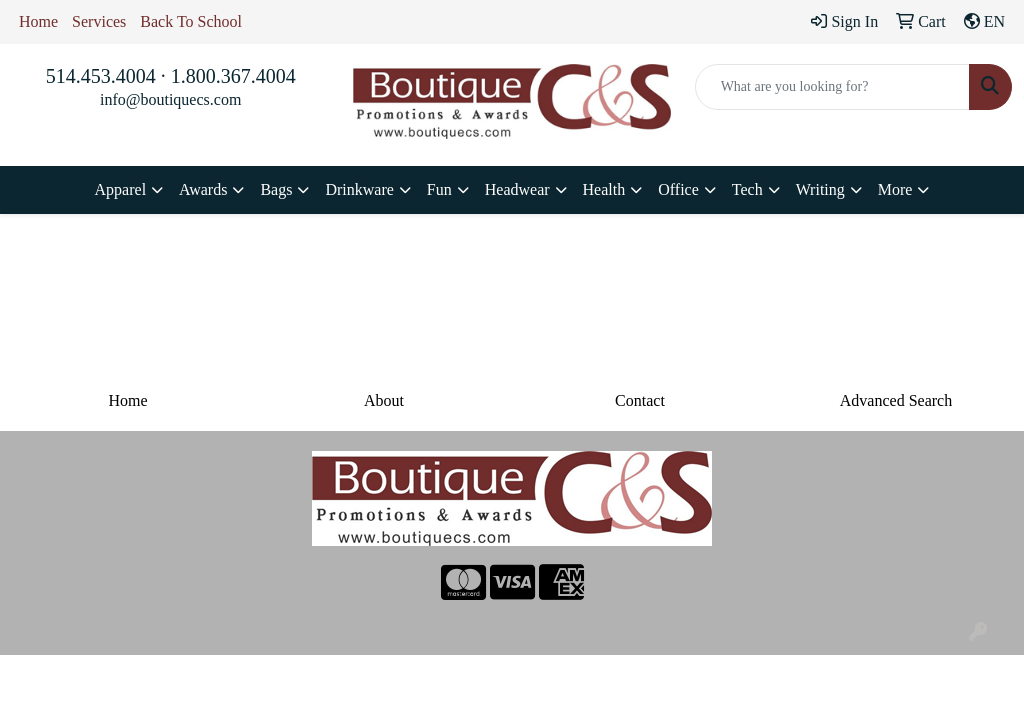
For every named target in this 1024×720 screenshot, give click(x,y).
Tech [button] (747, 189)
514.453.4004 (101, 76)
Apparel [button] (121, 189)
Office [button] (678, 189)
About (384, 400)
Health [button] (604, 189)
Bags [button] (276, 189)
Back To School (191, 21)
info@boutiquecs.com (170, 99)
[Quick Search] (832, 87)
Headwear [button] (517, 189)
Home (38, 21)
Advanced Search (896, 400)
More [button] (895, 189)
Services (99, 21)
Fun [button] (439, 189)
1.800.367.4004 (233, 76)
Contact (640, 400)
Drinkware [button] (359, 189)
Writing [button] (820, 189)
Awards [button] (203, 189)
